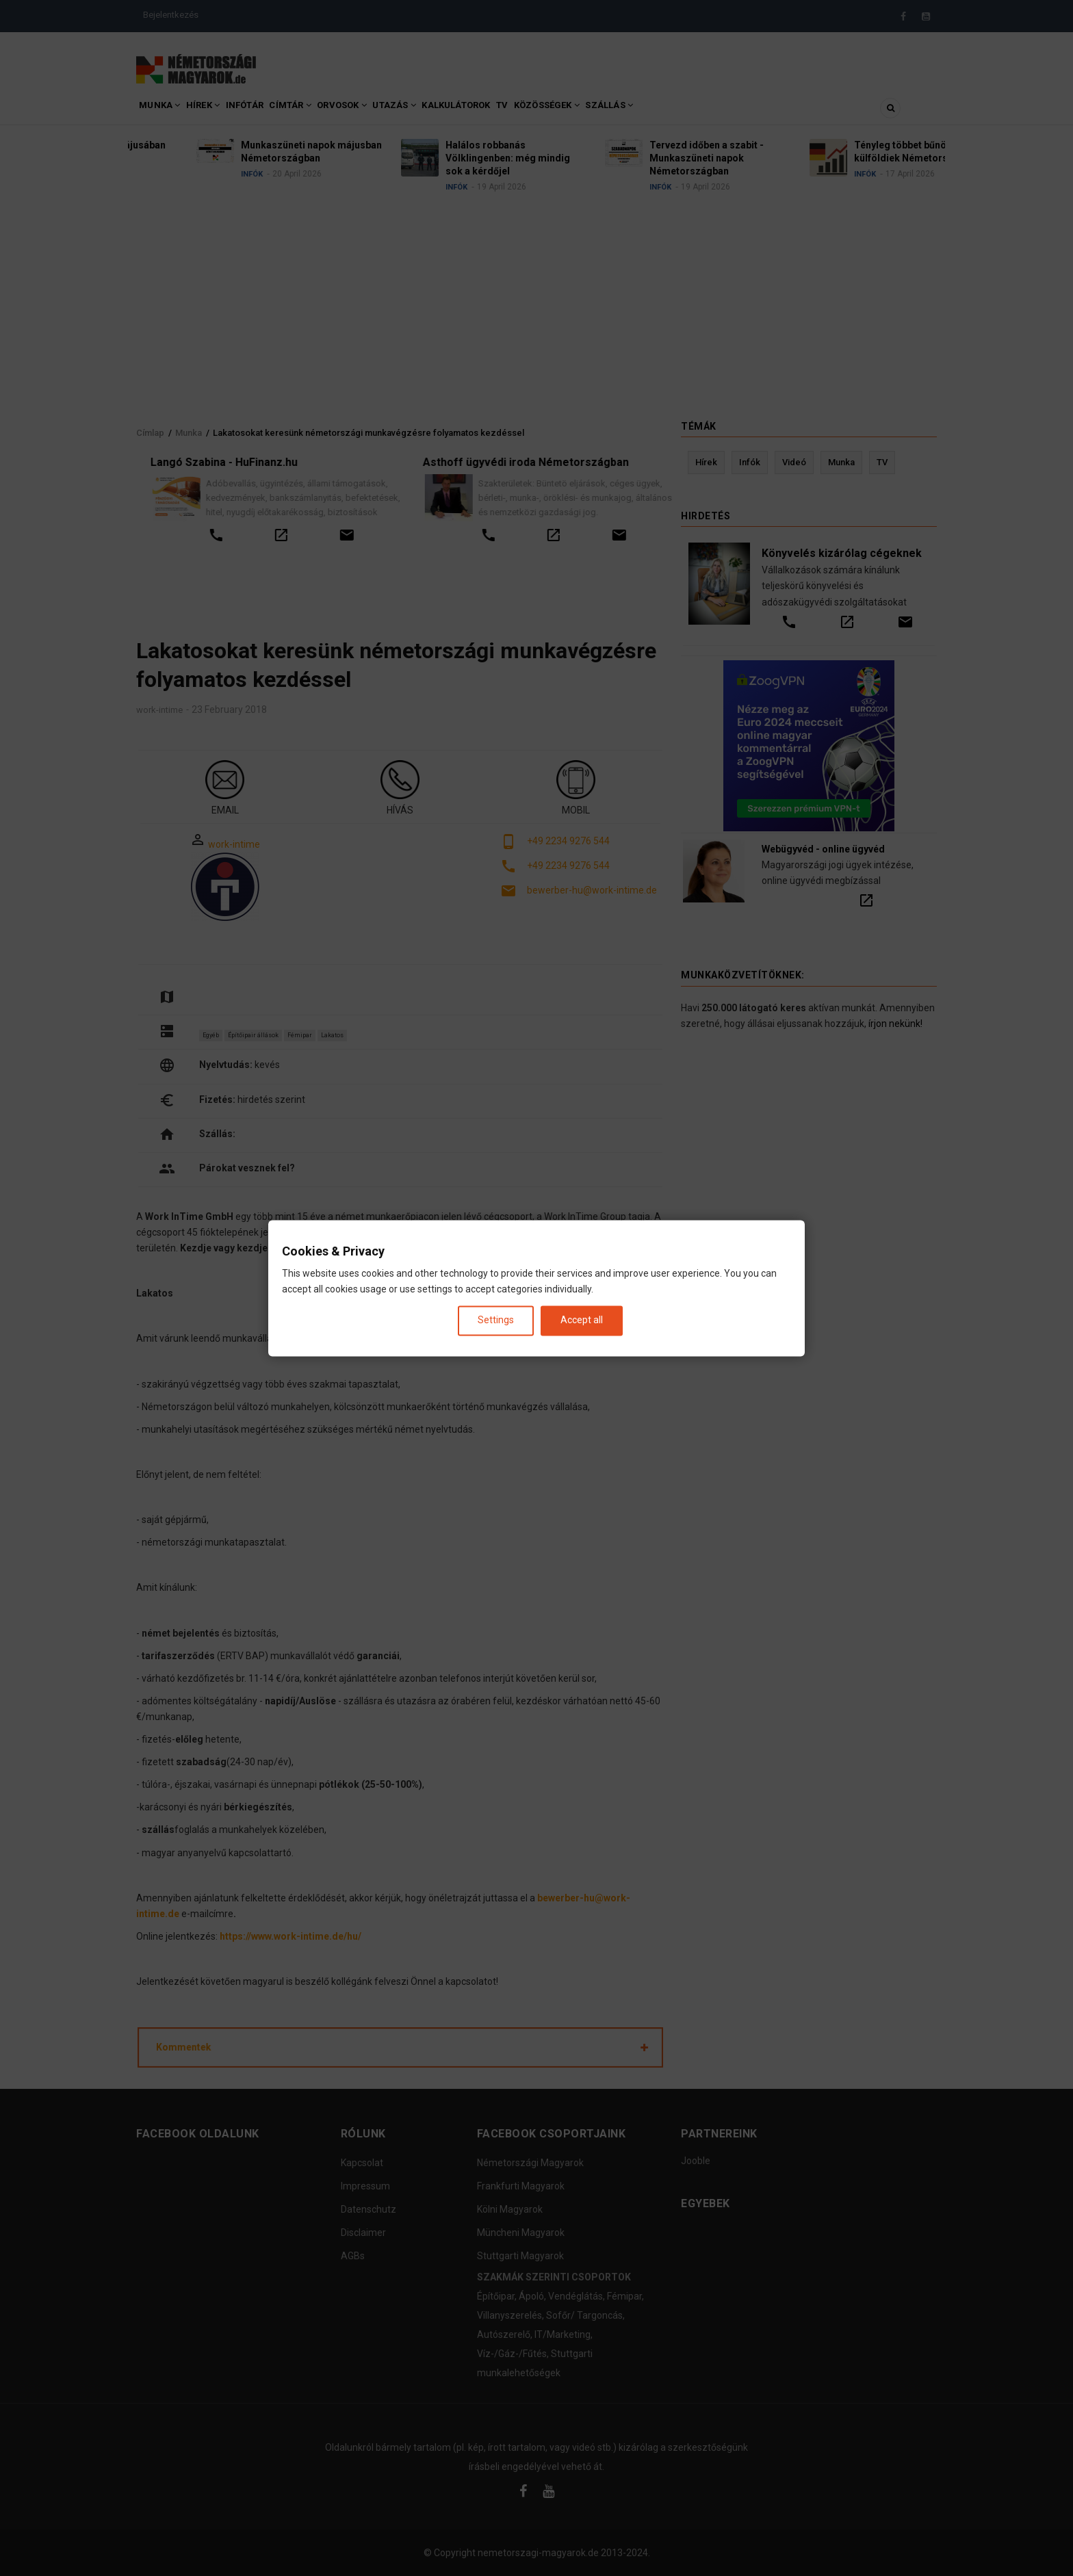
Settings (496, 1320)
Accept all (581, 1320)
